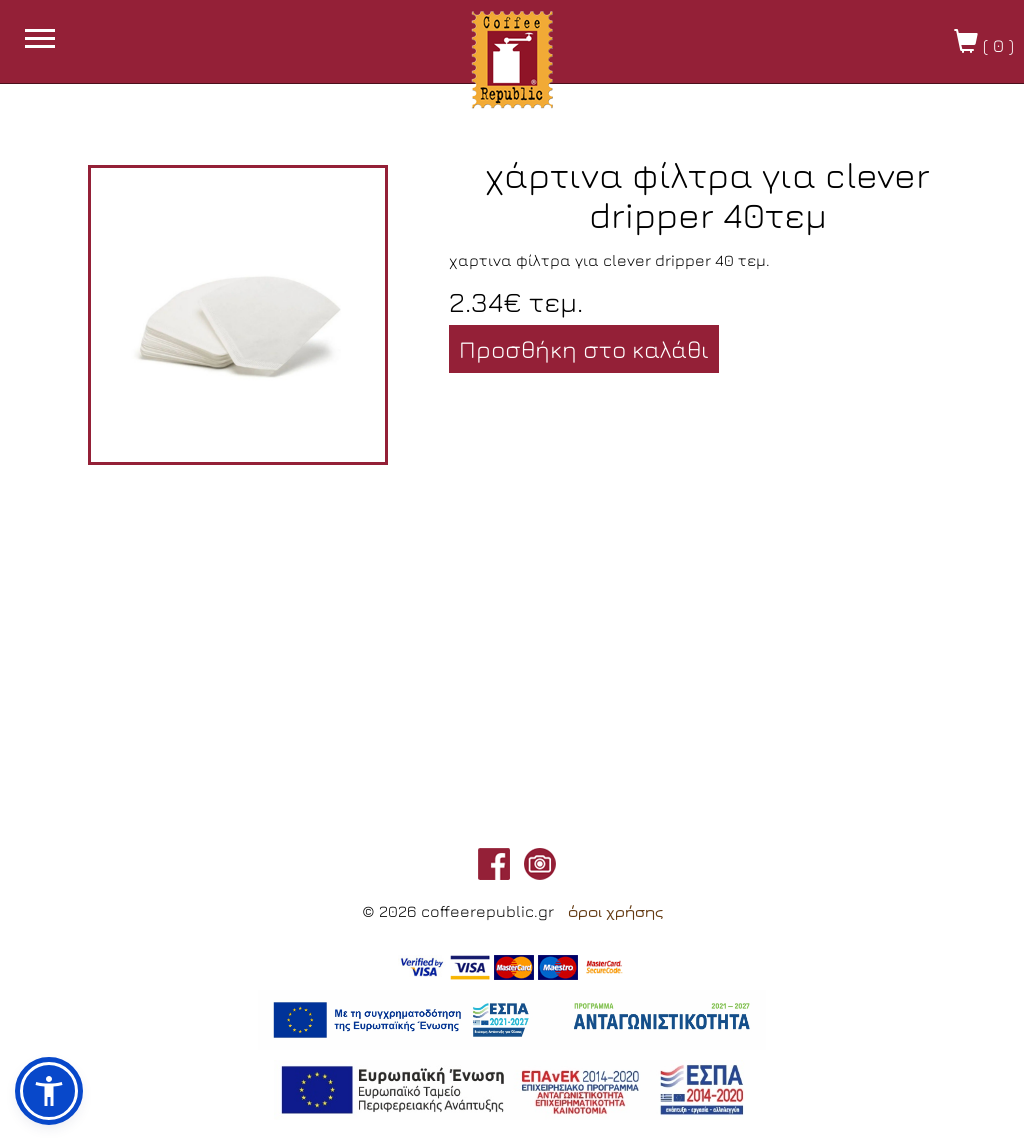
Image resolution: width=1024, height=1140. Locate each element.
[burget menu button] (40, 41)
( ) (984, 42)
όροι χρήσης (615, 912)
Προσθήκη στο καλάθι (584, 349)
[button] (49, 1091)
